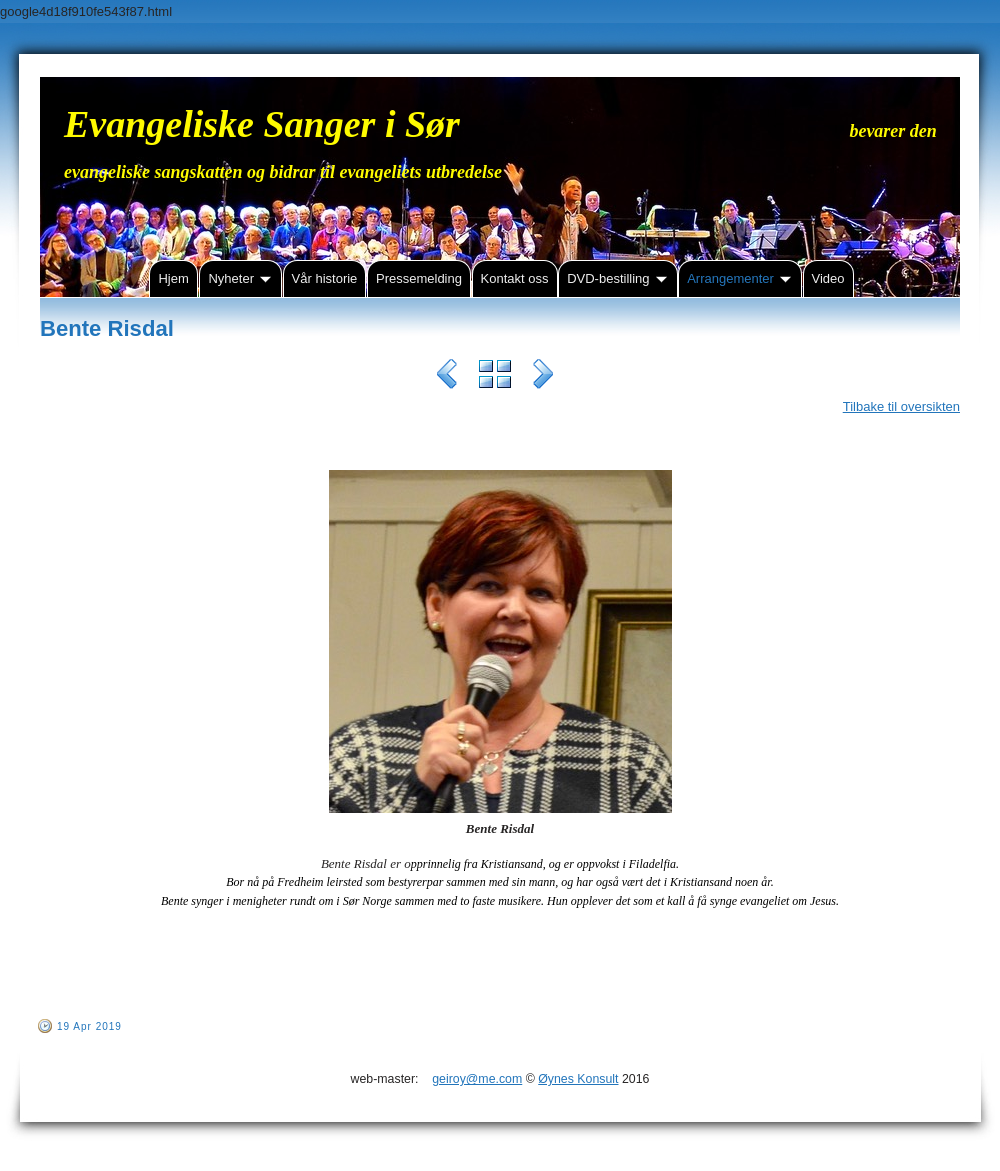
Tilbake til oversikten (901, 406)
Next (543, 377)
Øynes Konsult (578, 1079)
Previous (447, 377)
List (495, 377)
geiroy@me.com (477, 1079)
